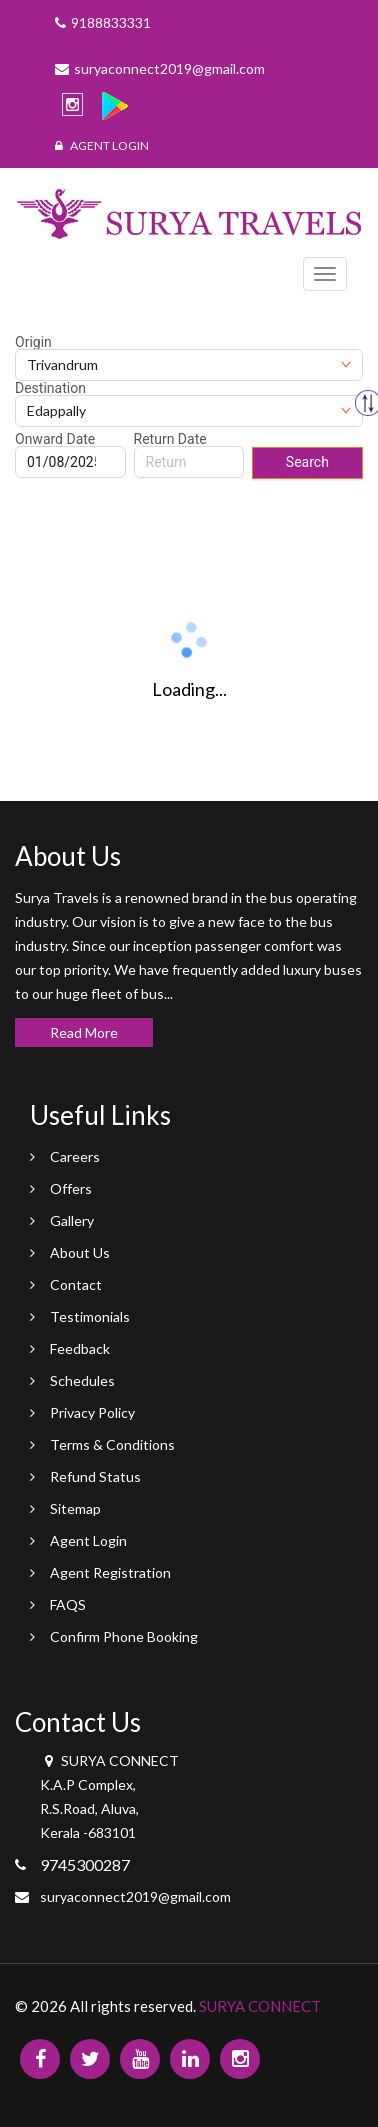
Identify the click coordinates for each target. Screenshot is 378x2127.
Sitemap (75, 1508)
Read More (84, 1032)
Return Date (170, 439)
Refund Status (95, 1476)
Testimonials (90, 1316)
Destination (50, 388)
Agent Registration (110, 1572)
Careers (75, 1156)
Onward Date (55, 439)
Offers (71, 1188)
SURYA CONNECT (260, 2006)
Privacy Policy (92, 1412)
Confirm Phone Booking (124, 1636)
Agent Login (102, 145)
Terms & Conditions (112, 1444)
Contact (76, 1284)
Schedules (82, 1380)
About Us (80, 1252)
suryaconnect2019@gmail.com (135, 1896)
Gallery (72, 1220)
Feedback (80, 1348)
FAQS (68, 1604)
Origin (33, 342)
